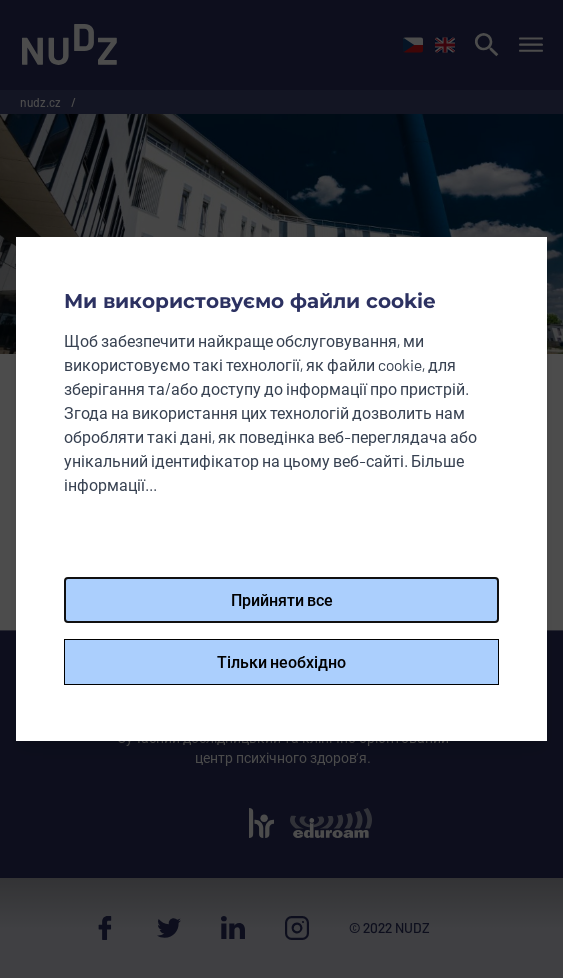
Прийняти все (282, 599)
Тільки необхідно (281, 661)
